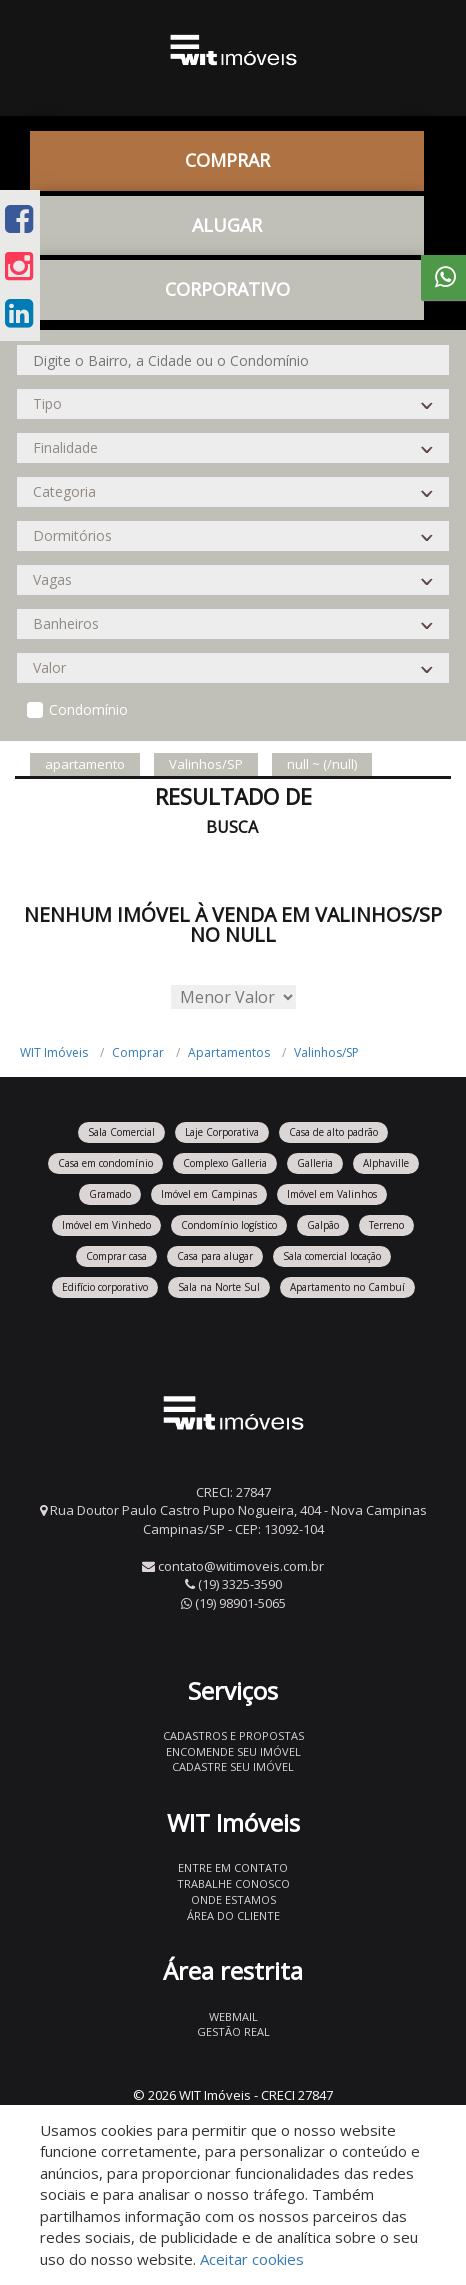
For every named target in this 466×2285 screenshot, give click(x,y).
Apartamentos (229, 1052)
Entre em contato (233, 1867)
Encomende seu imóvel (233, 1751)
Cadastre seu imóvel (233, 1766)
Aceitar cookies (252, 2259)
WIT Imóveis (54, 1052)
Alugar (227, 225)
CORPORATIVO (227, 289)
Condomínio (88, 709)
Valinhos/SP (326, 1052)
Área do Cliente (233, 1915)
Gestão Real (233, 2031)
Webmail (233, 2016)
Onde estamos (233, 1899)
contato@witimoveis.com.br (241, 1566)
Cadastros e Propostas (233, 1735)
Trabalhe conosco (233, 1883)
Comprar (227, 160)
